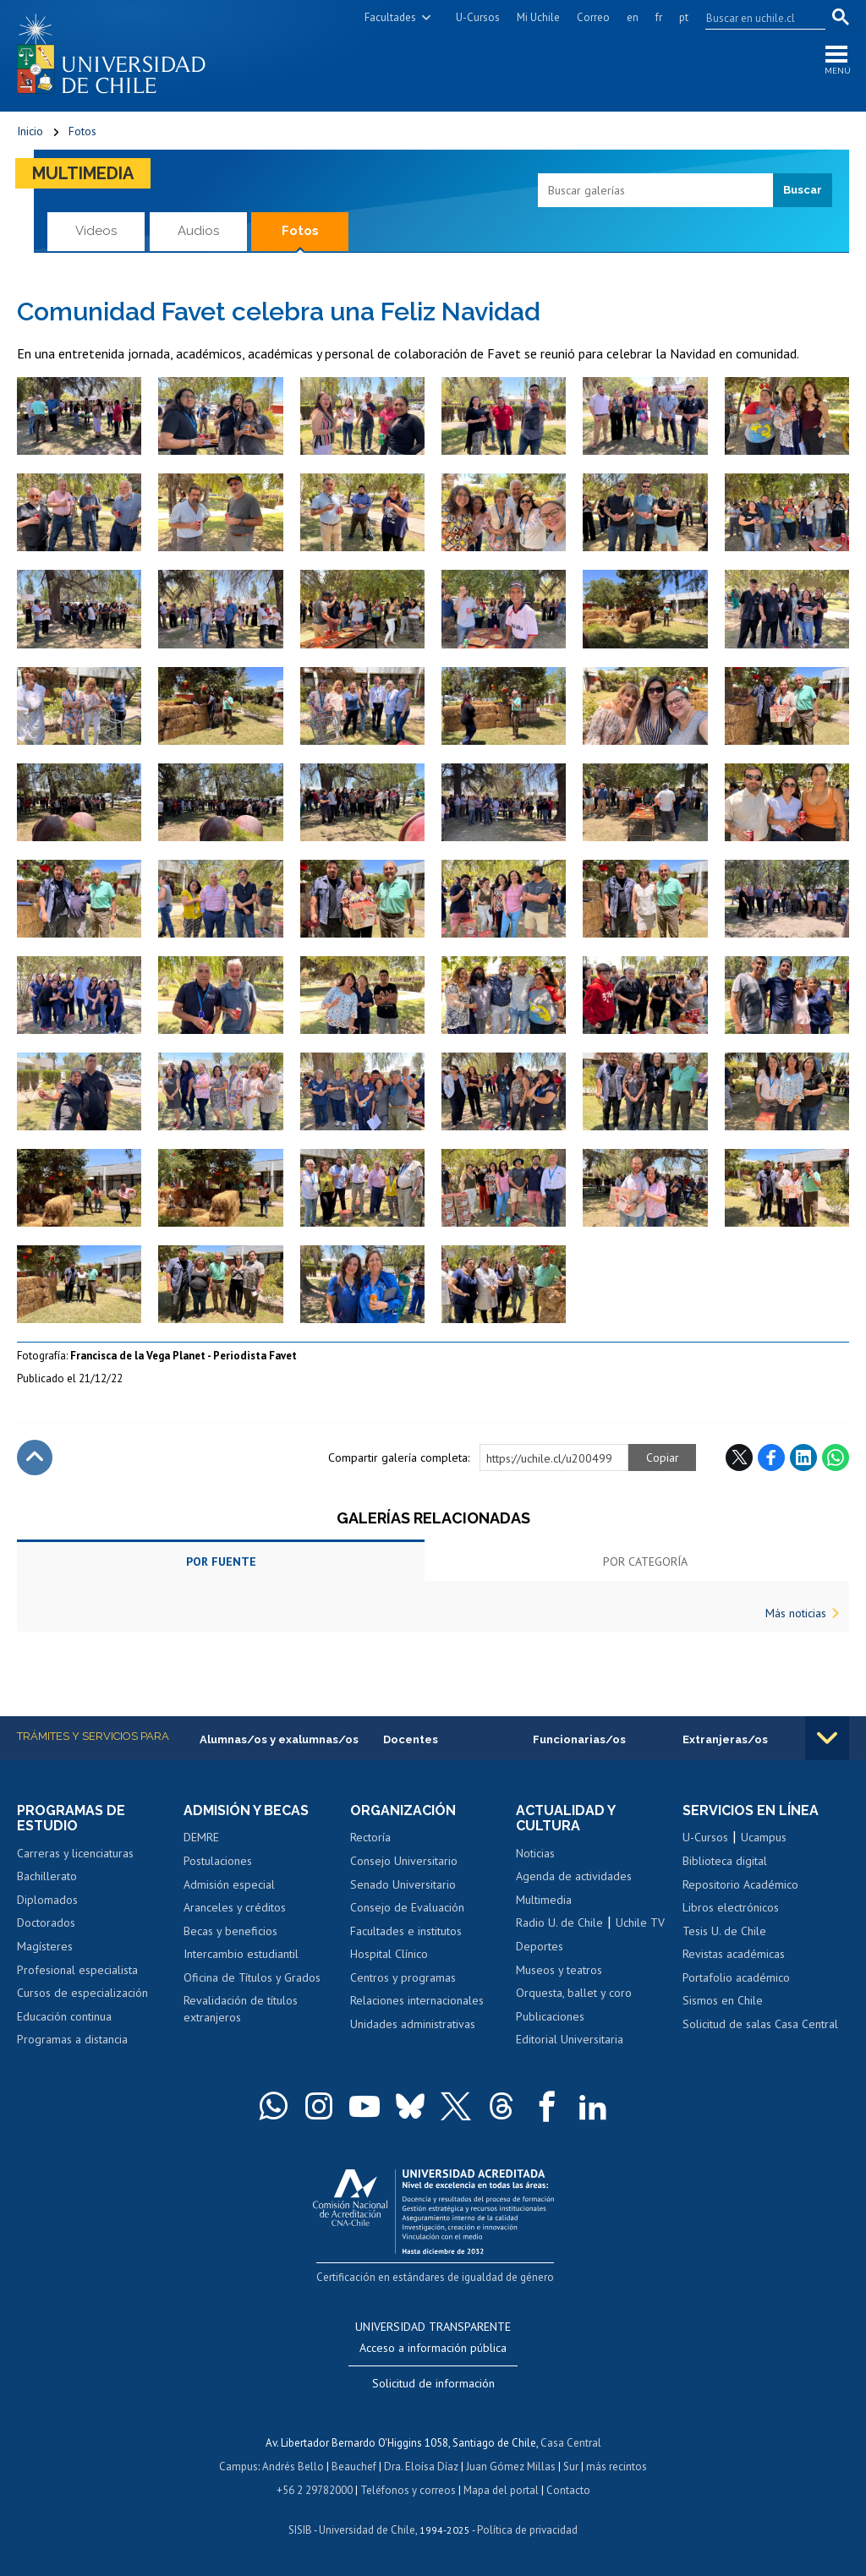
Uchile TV (640, 1922)
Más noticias (795, 1613)
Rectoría (370, 1837)
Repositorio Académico (740, 1884)
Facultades (390, 17)
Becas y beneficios (230, 1931)
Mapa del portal (501, 2490)
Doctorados (46, 1922)
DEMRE (201, 1837)
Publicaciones (550, 2016)
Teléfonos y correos (408, 2490)
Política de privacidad (527, 2530)
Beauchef (354, 2466)
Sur (570, 2466)
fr (658, 17)
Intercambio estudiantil (241, 1953)
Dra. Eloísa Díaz (421, 2466)
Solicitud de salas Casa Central (760, 2024)
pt (683, 17)
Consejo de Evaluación (407, 1907)
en (633, 17)
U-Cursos (478, 17)
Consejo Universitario (404, 1860)
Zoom (34, 385)
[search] (755, 17)
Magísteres (45, 1946)
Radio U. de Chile (559, 1922)
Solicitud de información (433, 2383)
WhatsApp (835, 1457)
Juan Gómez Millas (511, 2466)
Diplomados (47, 1899)
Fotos (82, 131)
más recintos (616, 2466)
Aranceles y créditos (235, 1907)
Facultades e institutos (406, 1931)
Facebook (771, 1457)
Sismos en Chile (722, 2000)
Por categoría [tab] (645, 1561)
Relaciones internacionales (417, 2000)
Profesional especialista (77, 1969)
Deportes (539, 1946)
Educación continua (64, 2016)
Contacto (568, 2490)
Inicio (30, 131)
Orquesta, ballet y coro (574, 1992)
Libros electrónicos (730, 1907)
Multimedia (83, 173)
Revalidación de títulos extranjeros (241, 2009)
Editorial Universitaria (569, 2039)
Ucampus (764, 1837)
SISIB (300, 2530)
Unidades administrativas (412, 2024)
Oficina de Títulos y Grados (252, 1977)
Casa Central (570, 2443)
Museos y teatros (559, 1969)
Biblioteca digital (724, 1860)
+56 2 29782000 (315, 2490)
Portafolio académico (736, 1977)
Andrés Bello (293, 2466)
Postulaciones (218, 1860)
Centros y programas (403, 1977)
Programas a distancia (72, 2039)
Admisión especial (229, 1884)
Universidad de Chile (367, 2530)
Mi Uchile (538, 17)
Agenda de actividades (574, 1876)
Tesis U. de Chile (724, 1931)
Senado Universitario (403, 1884)
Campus (238, 2466)
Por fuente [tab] (221, 1561)
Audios (198, 230)
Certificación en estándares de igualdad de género (435, 2277)
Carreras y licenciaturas (75, 1853)
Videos (96, 230)
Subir (34, 1457)
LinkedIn (803, 1457)
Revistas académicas (733, 1953)
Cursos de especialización (82, 1992)
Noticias (535, 1853)
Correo (593, 17)
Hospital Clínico (389, 1953)
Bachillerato (47, 1876)
